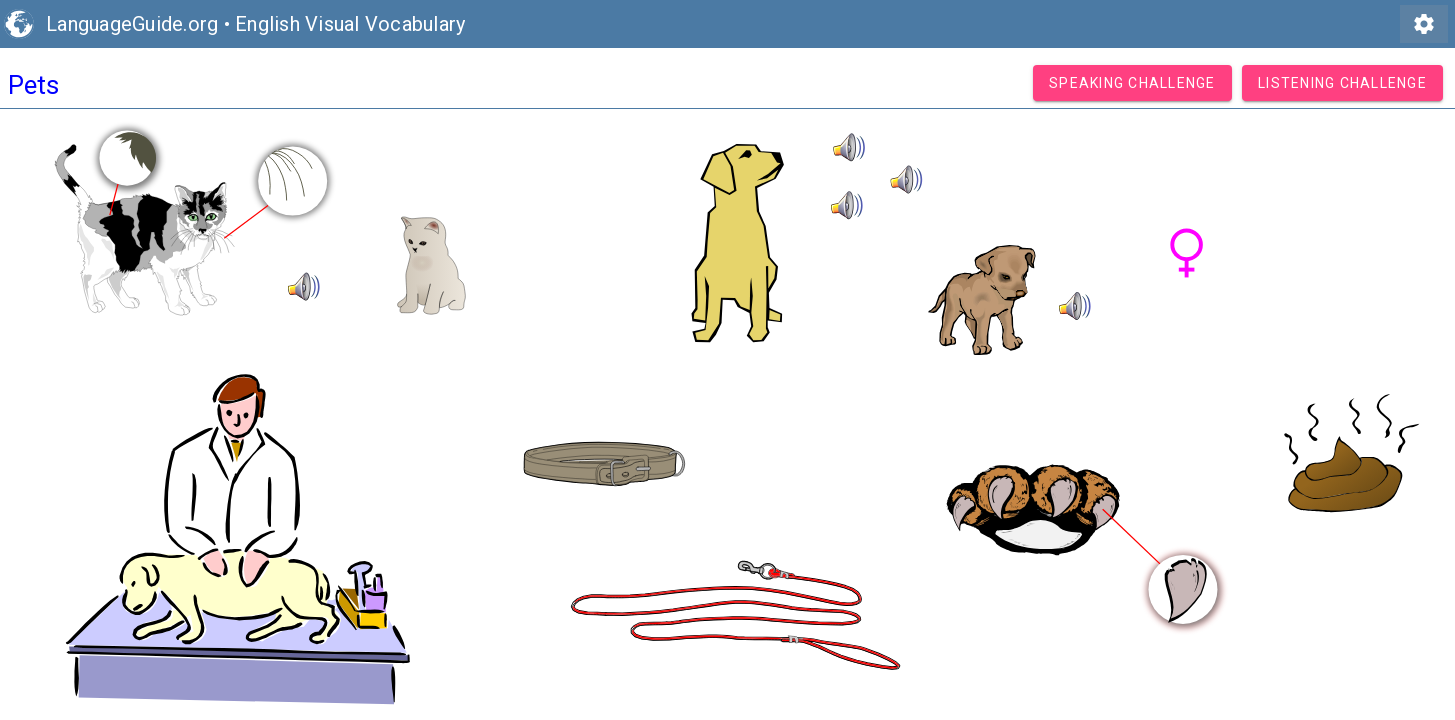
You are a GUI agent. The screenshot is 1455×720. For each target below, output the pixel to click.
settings (1424, 24)
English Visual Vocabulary (350, 24)
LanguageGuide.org (132, 24)
